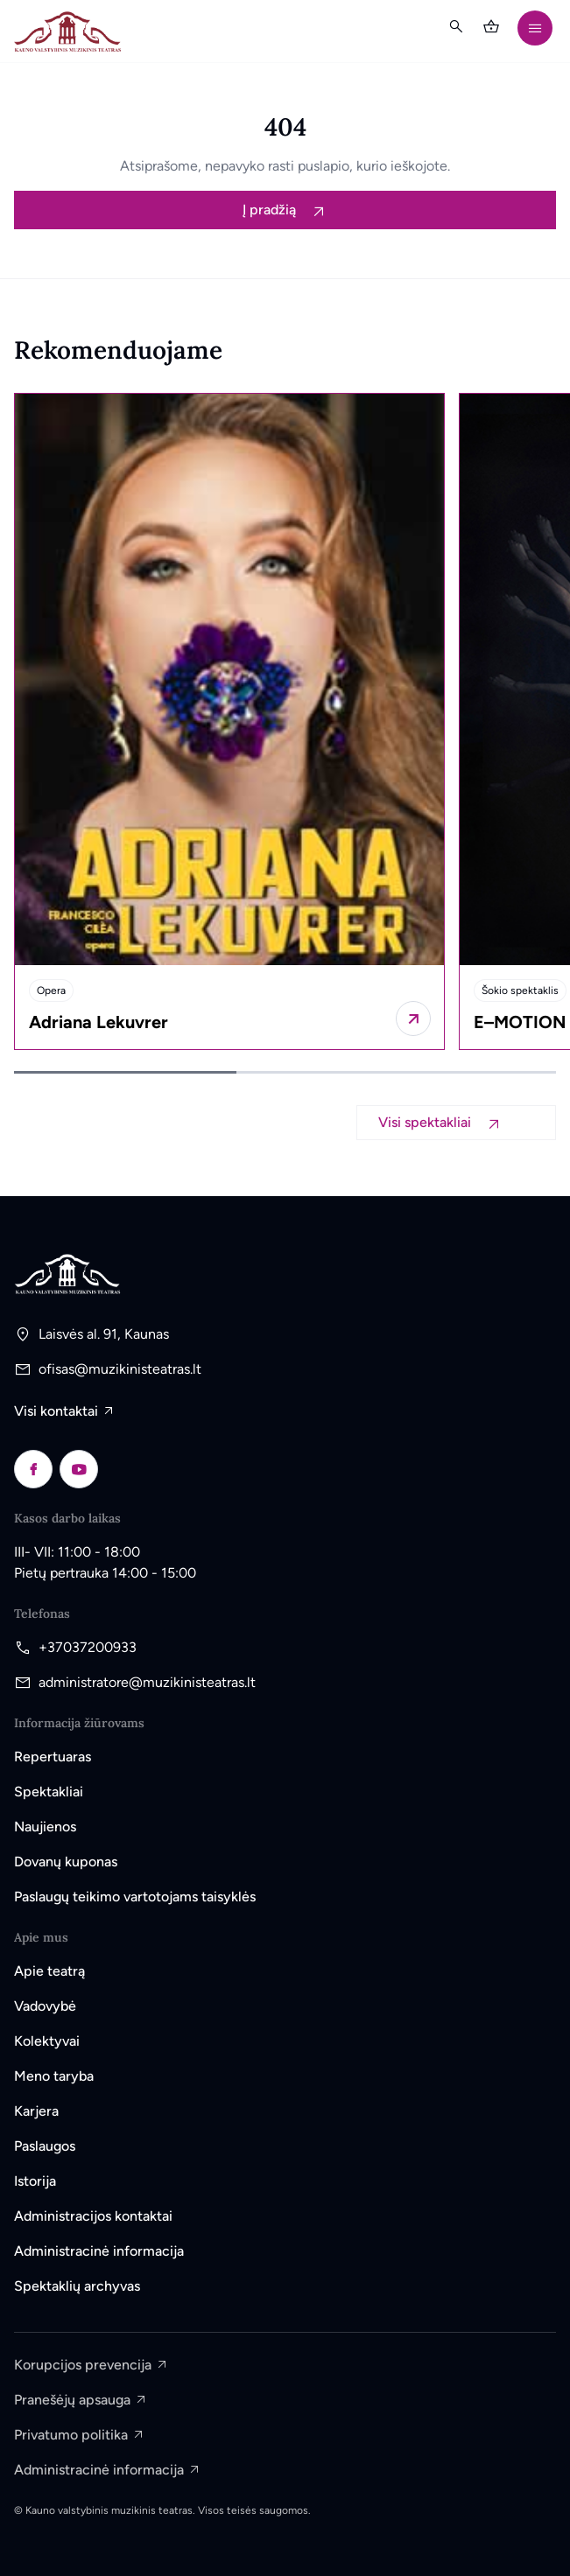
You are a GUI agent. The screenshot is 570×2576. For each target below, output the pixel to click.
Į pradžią (271, 209)
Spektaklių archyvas (77, 2286)
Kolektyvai (47, 2041)
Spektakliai (48, 1791)
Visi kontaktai (56, 1411)
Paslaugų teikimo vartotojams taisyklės (135, 1896)
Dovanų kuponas (65, 1861)
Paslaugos (44, 2146)
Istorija (35, 2181)
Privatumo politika (71, 2434)
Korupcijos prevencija (82, 2364)
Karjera (36, 2111)
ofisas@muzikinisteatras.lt (120, 1369)
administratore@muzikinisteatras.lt (147, 1682)
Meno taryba (54, 2076)
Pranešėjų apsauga (72, 2399)
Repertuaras (52, 1756)
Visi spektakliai (426, 1122)
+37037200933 (88, 1647)
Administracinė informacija (99, 2251)
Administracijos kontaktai (93, 2216)
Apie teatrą (49, 1971)
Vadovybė (45, 2006)
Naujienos (45, 1826)
